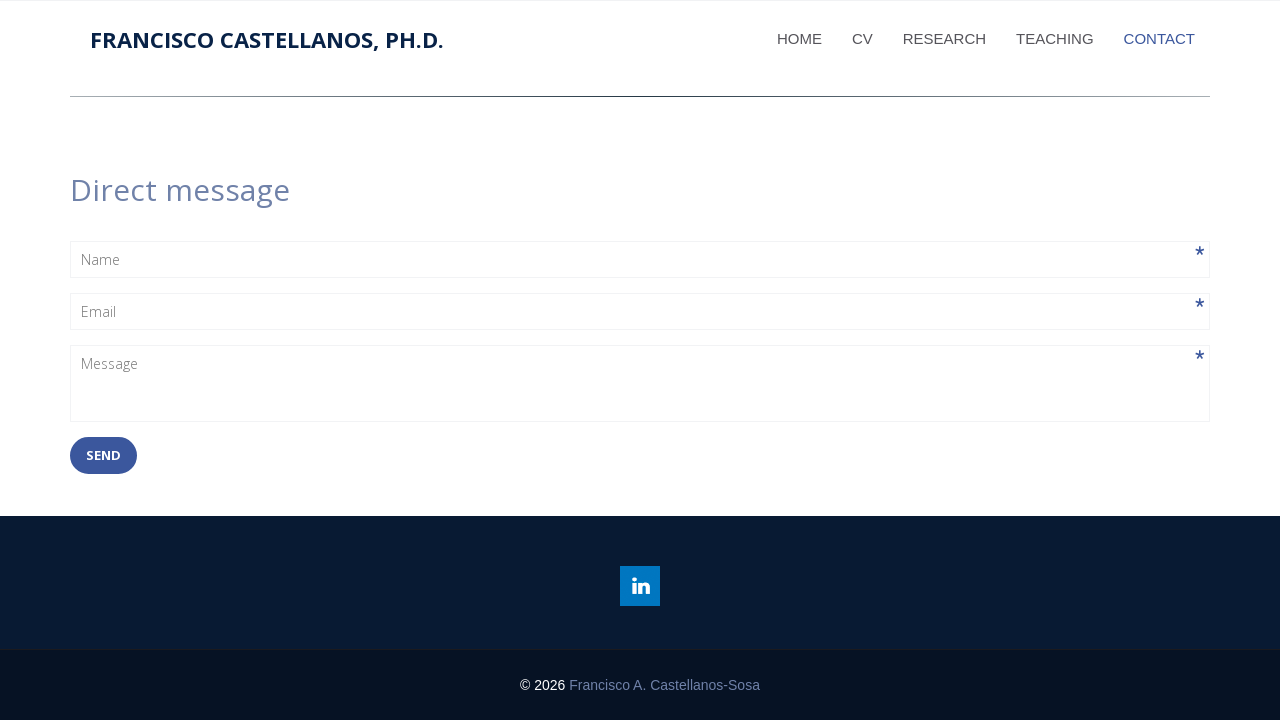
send (103, 455)
